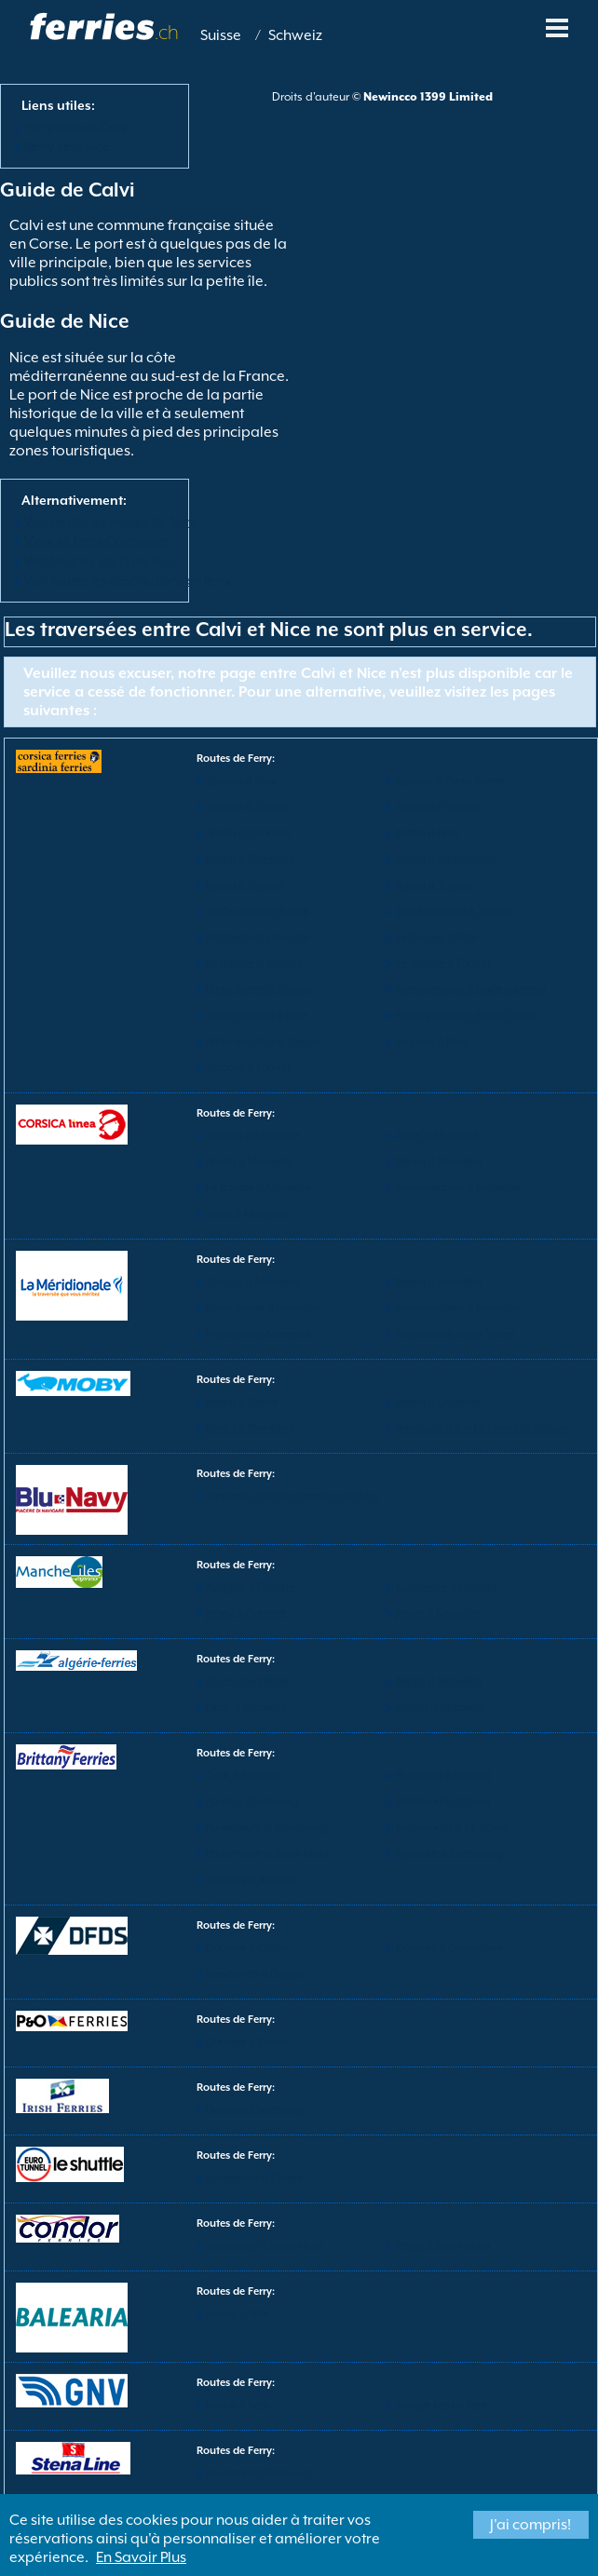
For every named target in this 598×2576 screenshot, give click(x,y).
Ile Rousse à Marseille (258, 1188)
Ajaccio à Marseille (252, 1136)
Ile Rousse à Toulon (443, 963)
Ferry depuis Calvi (76, 126)
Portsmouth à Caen (443, 1802)
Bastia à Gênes (242, 1402)
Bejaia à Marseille (439, 1162)
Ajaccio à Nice (241, 781)
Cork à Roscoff (242, 1775)
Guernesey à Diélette (446, 1587)
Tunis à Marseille (247, 1214)
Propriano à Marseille (258, 1334)
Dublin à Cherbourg (255, 2110)
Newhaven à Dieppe (255, 1974)
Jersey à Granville (438, 1613)
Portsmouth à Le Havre (452, 1828)
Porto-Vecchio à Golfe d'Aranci (471, 989)
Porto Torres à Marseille (263, 1308)
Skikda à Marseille (440, 1708)
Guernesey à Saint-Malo (264, 2246)
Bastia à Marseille (249, 1162)
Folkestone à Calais (254, 2178)
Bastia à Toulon (434, 885)
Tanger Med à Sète (441, 2405)
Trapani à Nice (432, 1042)
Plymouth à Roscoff (444, 1775)
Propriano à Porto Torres (455, 1334)
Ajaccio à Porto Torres (450, 781)
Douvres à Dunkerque (449, 1948)
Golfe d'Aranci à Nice (257, 911)
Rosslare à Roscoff (251, 1880)
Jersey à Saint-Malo (443, 2246)
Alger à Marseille (437, 1136)
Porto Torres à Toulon (258, 989)
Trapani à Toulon (248, 1068)
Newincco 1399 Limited (428, 96)
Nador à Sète (237, 2314)
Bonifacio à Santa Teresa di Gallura (482, 1428)
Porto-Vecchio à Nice (256, 1016)
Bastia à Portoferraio (446, 859)
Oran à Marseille (246, 1708)
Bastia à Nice (427, 833)
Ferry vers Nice (67, 146)
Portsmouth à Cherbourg (267, 1828)
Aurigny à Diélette (250, 1587)
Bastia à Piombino (250, 859)
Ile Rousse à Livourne (257, 937)
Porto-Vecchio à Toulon (263, 1042)
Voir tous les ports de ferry (101, 560)
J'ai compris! (530, 2524)
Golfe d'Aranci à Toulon (454, 911)
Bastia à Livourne (248, 833)
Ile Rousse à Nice (437, 937)
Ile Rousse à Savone (254, 963)
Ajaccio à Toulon (248, 807)
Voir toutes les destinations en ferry (127, 580)
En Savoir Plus (141, 2557)
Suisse (220, 35)
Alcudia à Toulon (438, 807)
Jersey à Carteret (246, 1613)
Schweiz (295, 35)
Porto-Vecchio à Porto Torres (465, 1016)
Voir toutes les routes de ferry (110, 521)
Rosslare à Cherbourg (449, 1854)
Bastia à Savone (245, 885)
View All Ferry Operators (96, 541)
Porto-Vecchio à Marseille (458, 1188)
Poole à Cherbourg (252, 1802)
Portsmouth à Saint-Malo (267, 1854)
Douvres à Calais (247, 1948)
